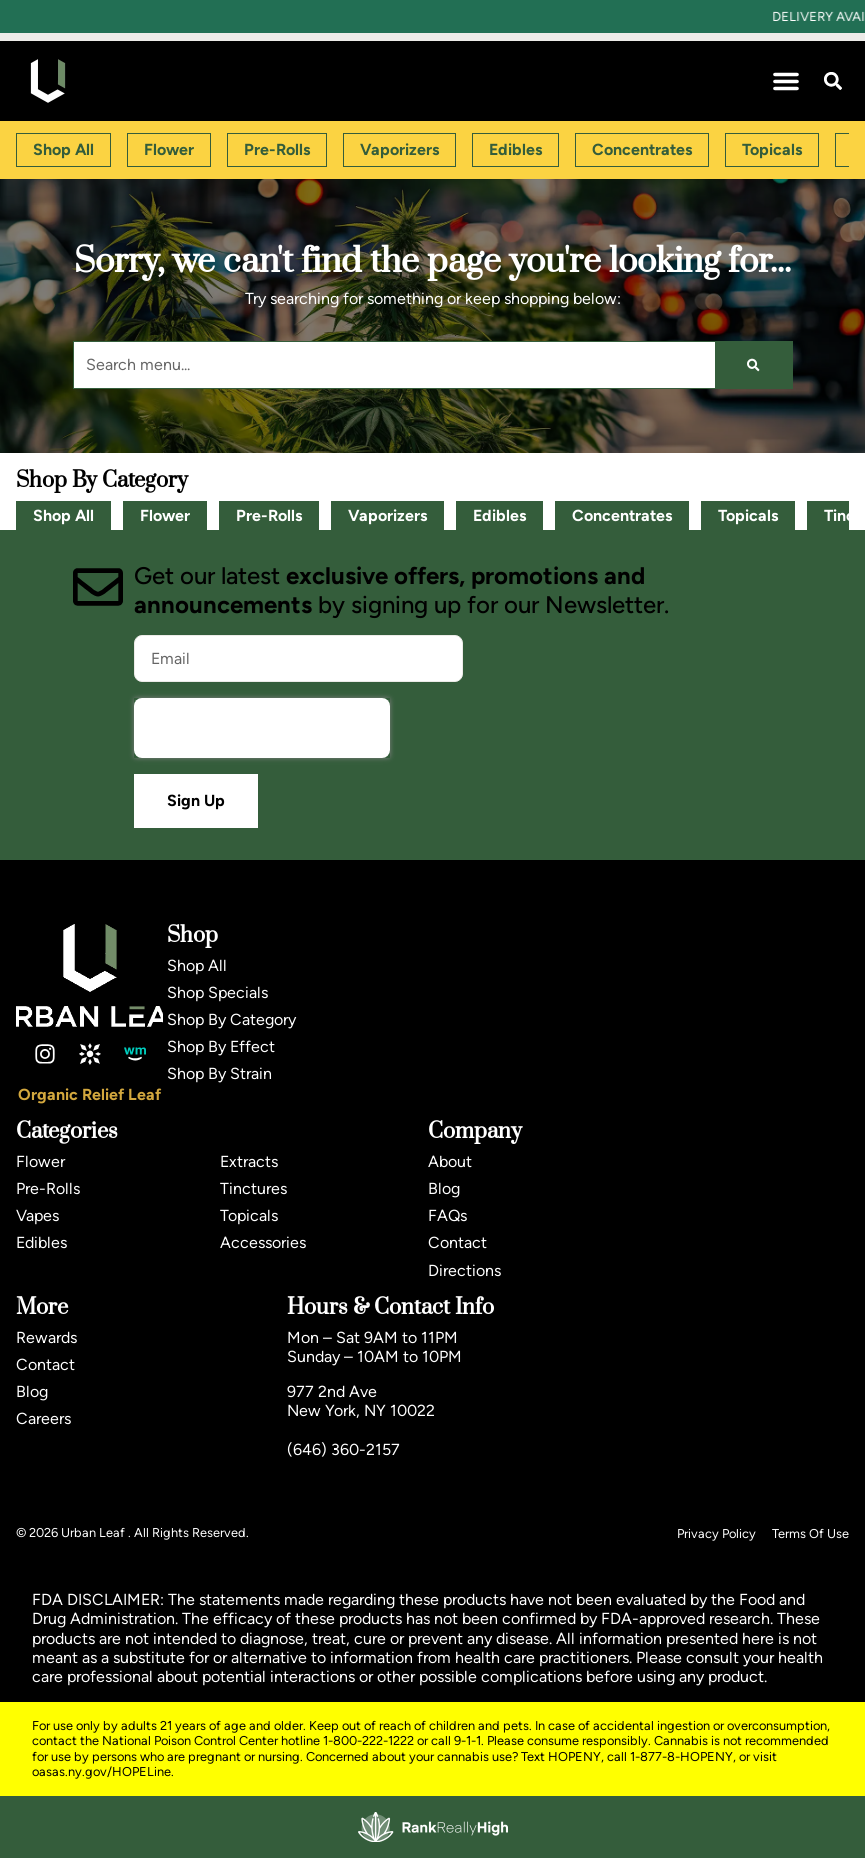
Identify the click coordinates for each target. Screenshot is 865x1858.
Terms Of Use (810, 1533)
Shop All (63, 515)
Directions (464, 1270)
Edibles (499, 515)
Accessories (263, 1242)
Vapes (37, 1215)
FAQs (447, 1215)
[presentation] (262, 728)
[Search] (753, 365)
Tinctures (253, 1188)
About (450, 1161)
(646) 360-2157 (343, 1449)
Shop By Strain (219, 1073)
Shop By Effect (221, 1046)
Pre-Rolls (269, 515)
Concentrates (622, 515)
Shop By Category (231, 1019)
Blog (444, 1188)
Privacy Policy (716, 1533)
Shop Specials (217, 992)
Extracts (249, 1161)
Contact (457, 1242)
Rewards (46, 1337)
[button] (786, 81)
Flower (165, 515)
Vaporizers (387, 515)
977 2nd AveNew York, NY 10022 (361, 1401)
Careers (43, 1418)
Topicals (748, 515)
